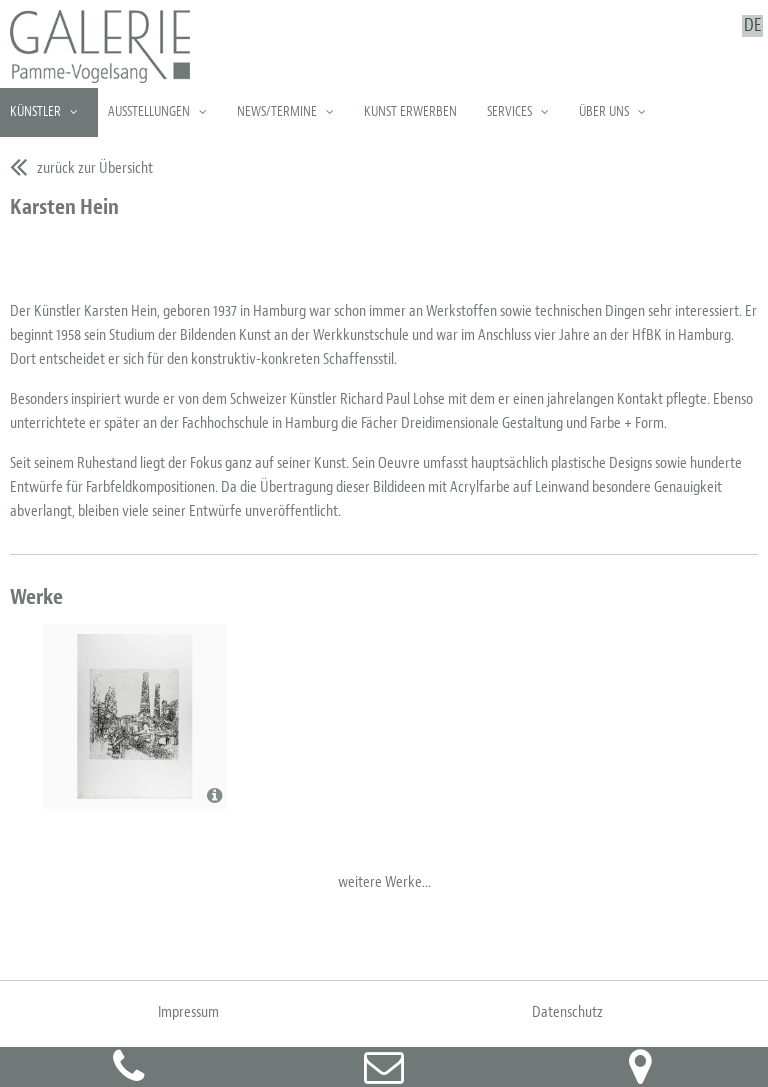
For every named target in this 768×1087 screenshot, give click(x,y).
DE (752, 26)
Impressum (188, 1012)
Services (509, 111)
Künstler (35, 111)
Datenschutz (567, 1012)
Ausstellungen (149, 111)
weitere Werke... (384, 882)
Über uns (604, 111)
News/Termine (277, 111)
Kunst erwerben (410, 111)
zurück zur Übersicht (95, 168)
